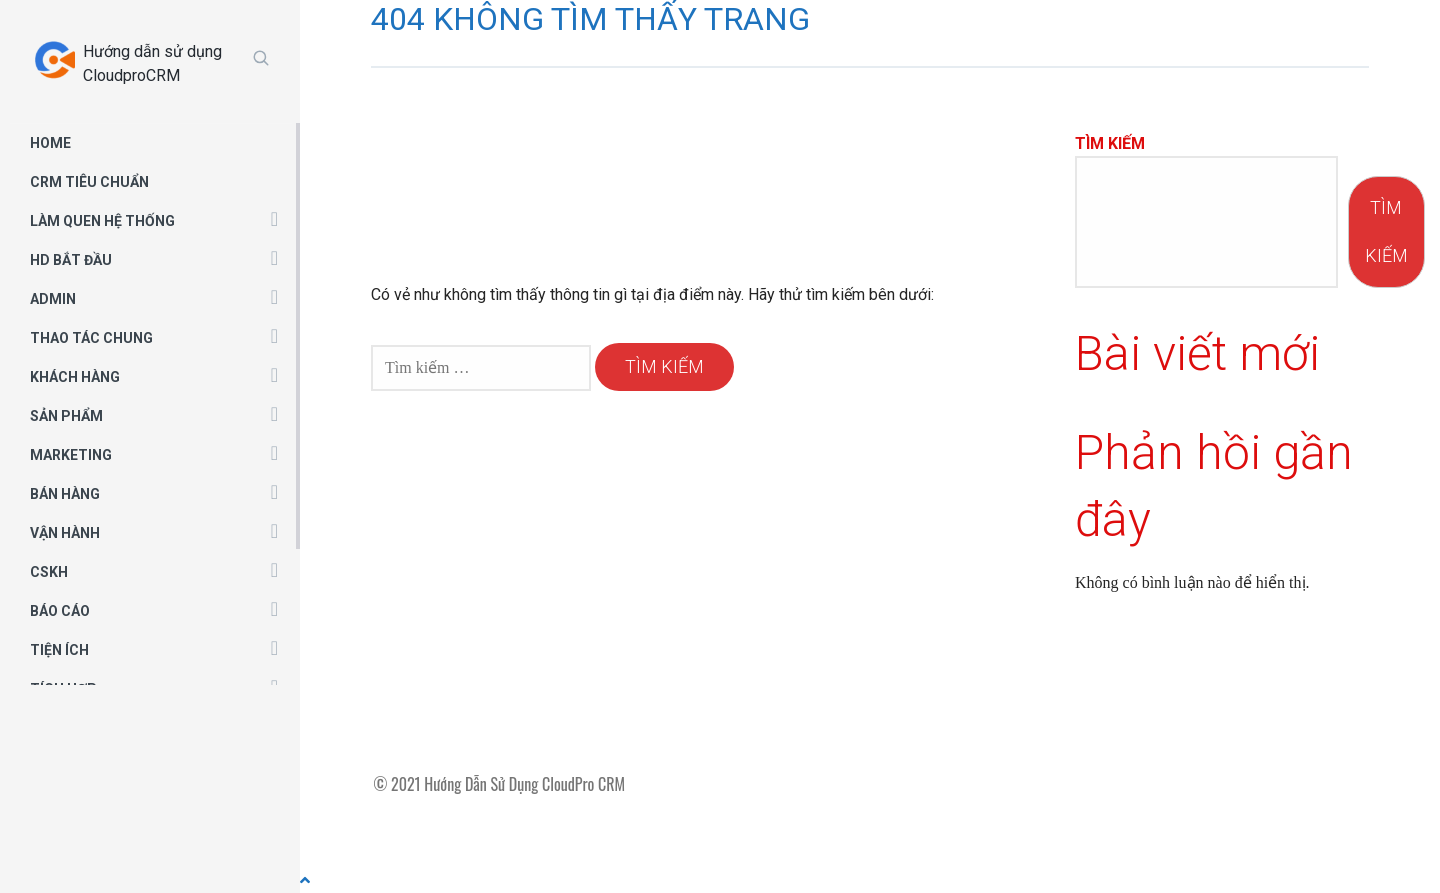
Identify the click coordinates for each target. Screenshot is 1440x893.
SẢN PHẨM (66, 416)
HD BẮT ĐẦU (71, 260)
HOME (50, 143)
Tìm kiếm (1110, 143)
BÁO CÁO (60, 611)
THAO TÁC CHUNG (91, 338)
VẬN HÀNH (65, 533)
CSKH (49, 572)
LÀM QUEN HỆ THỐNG (102, 221)
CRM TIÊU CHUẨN (89, 182)
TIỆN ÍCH (59, 650)
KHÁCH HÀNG (75, 377)
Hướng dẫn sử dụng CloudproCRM (152, 63)
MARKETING (71, 455)
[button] (274, 218)
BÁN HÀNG (65, 494)
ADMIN (53, 299)
